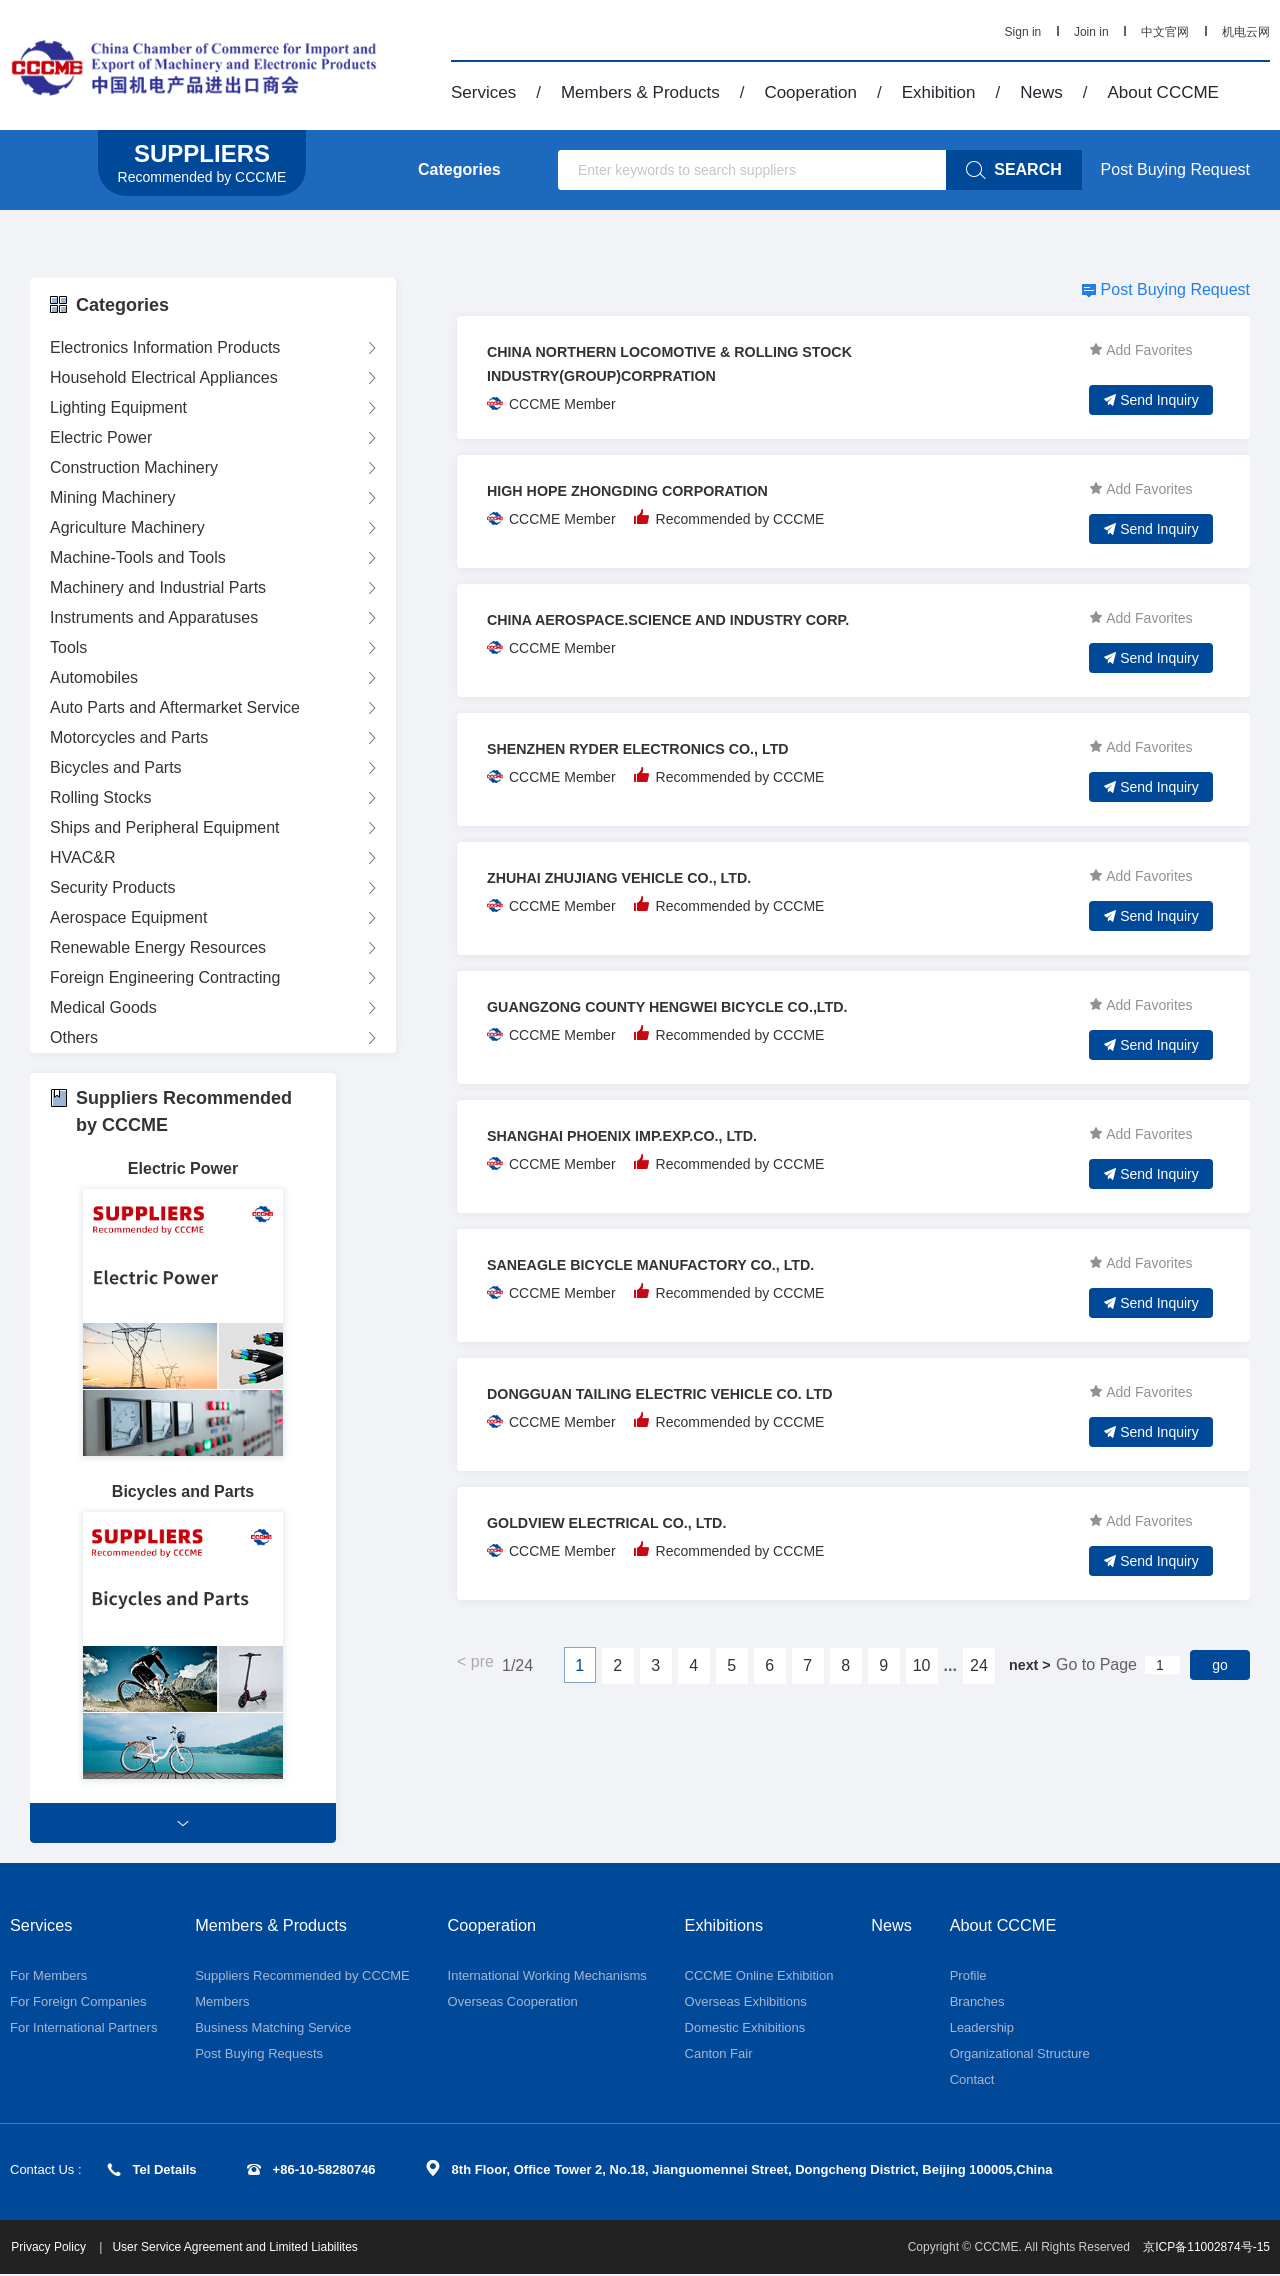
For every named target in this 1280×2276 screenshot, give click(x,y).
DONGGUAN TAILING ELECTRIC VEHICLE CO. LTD (681, 1393)
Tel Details (152, 2171)
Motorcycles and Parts (129, 737)
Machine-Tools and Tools (138, 557)
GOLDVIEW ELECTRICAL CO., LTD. (621, 1522)
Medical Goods (103, 1007)
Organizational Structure (1024, 2055)
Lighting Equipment (118, 407)
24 (978, 1665)
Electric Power (101, 437)
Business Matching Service (273, 2029)
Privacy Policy (59, 2249)
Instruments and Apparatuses (154, 617)
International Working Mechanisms (547, 1977)
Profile (972, 1977)
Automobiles (94, 677)
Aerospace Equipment (128, 917)
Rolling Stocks (100, 797)
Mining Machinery (112, 497)
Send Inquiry (1151, 400)
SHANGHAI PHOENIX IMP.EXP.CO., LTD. (638, 1135)
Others (74, 1037)
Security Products (112, 887)
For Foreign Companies (78, 2003)
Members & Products (640, 92)
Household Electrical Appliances (164, 377)
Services (483, 92)
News (1041, 92)
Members (222, 2003)
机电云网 (1246, 32)
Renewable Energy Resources (158, 947)
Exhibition (939, 92)
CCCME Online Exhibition (759, 1977)
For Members (48, 1977)
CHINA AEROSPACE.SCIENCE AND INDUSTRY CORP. (690, 619)
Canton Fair (719, 2055)
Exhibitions (728, 1926)
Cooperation (810, 92)
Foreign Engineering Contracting (165, 977)
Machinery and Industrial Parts (158, 587)
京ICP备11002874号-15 (1206, 2249)
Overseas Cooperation (513, 2003)
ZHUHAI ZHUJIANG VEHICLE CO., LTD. (635, 877)
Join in (1091, 32)
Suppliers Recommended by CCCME (302, 1977)
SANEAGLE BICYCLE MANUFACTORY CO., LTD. (670, 1264)
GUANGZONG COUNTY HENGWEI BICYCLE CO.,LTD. (689, 1006)
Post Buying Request (1175, 169)
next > (1029, 1664)
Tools (68, 647)
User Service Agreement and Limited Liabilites (243, 2249)
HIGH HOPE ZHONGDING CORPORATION (644, 490)
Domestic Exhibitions (745, 2029)
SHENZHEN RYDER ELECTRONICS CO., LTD (656, 748)
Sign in (1023, 32)
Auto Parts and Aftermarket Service (175, 707)
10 (921, 1665)
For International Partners (83, 2029)
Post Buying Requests (259, 2055)
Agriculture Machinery (127, 527)
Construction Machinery (134, 467)
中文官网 (1165, 32)
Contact (976, 2081)
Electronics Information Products (165, 347)
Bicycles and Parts (116, 767)
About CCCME (1162, 92)
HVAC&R (83, 857)
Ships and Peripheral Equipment (164, 827)
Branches (981, 2003)
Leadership (986, 2029)
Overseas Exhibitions (746, 2003)
